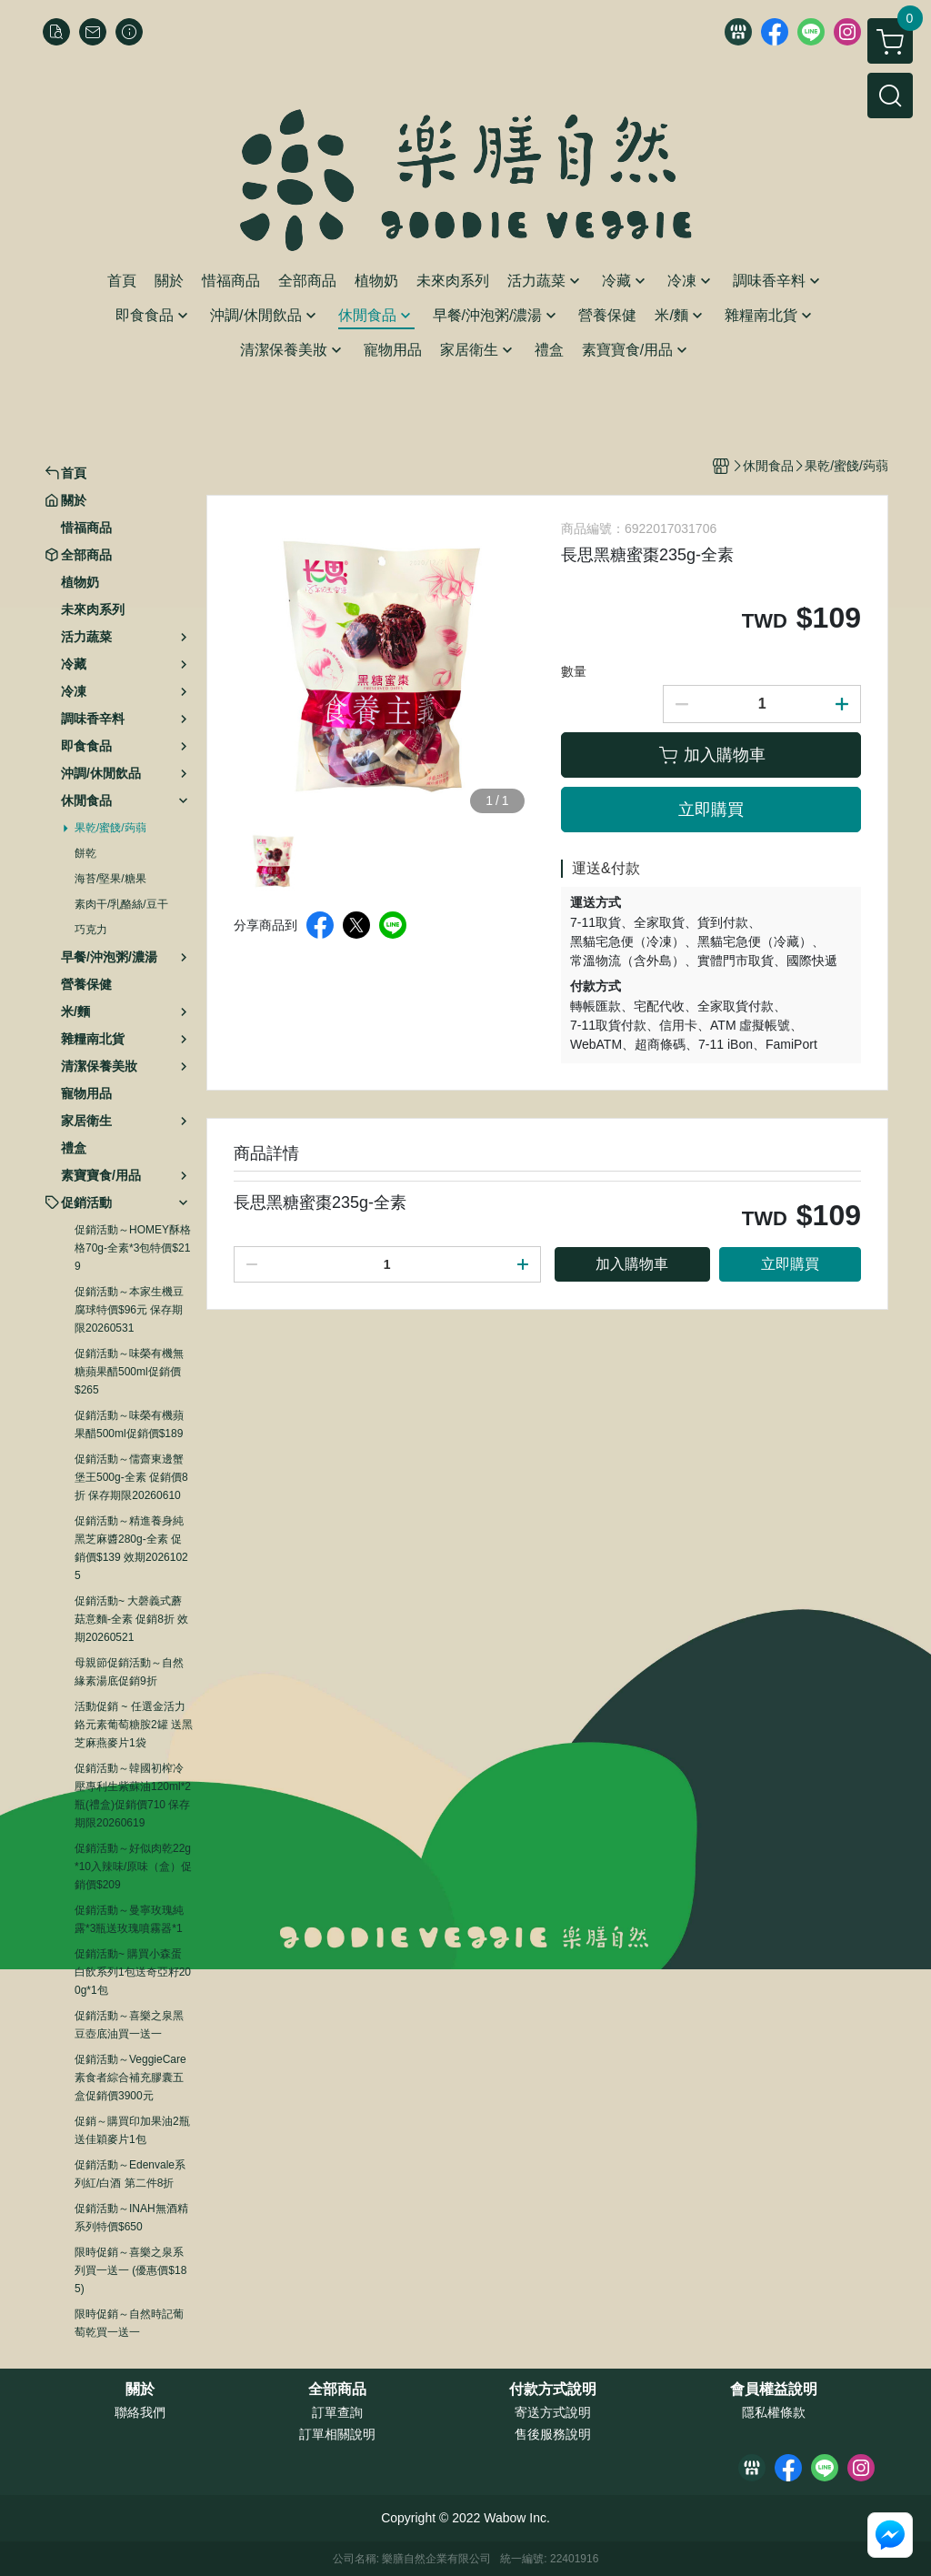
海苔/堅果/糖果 (110, 878)
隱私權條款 (774, 2412)
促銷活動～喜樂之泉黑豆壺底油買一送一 (129, 2024)
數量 (573, 671)
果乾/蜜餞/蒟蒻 (110, 827)
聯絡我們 (140, 2412)
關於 (140, 2389)
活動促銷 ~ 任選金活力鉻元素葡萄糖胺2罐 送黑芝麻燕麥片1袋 (134, 1724)
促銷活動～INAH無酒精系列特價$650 (131, 2217)
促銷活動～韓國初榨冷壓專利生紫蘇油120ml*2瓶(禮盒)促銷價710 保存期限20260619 (133, 1795)
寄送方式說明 (553, 2412)
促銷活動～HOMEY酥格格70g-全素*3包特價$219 (133, 1248)
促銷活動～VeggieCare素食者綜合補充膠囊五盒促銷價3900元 (130, 2077)
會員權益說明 (773, 2389)
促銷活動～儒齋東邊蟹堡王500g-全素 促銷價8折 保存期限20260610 (131, 1477)
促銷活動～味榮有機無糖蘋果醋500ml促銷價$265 (129, 1371)
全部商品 (337, 2389)
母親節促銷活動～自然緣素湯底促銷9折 (129, 1671)
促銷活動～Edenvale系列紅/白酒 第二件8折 (130, 2173)
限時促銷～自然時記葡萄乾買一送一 (129, 2323)
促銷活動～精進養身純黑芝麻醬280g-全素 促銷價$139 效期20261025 (131, 1548)
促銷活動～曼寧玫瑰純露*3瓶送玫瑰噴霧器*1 (129, 1919)
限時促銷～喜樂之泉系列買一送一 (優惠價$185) (130, 2270)
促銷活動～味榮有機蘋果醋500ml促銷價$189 (129, 1424)
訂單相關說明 (337, 2434)
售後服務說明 (553, 2434)
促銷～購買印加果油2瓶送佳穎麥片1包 (132, 2130)
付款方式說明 (552, 2389)
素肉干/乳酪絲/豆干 (121, 904)
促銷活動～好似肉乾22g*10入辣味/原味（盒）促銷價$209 (133, 1866)
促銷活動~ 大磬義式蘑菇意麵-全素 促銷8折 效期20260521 (131, 1619)
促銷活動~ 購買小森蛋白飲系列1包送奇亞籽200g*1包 (133, 1972)
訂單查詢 (337, 2412)
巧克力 (91, 929)
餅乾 (85, 853)
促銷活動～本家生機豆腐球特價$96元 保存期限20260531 (129, 1309)
